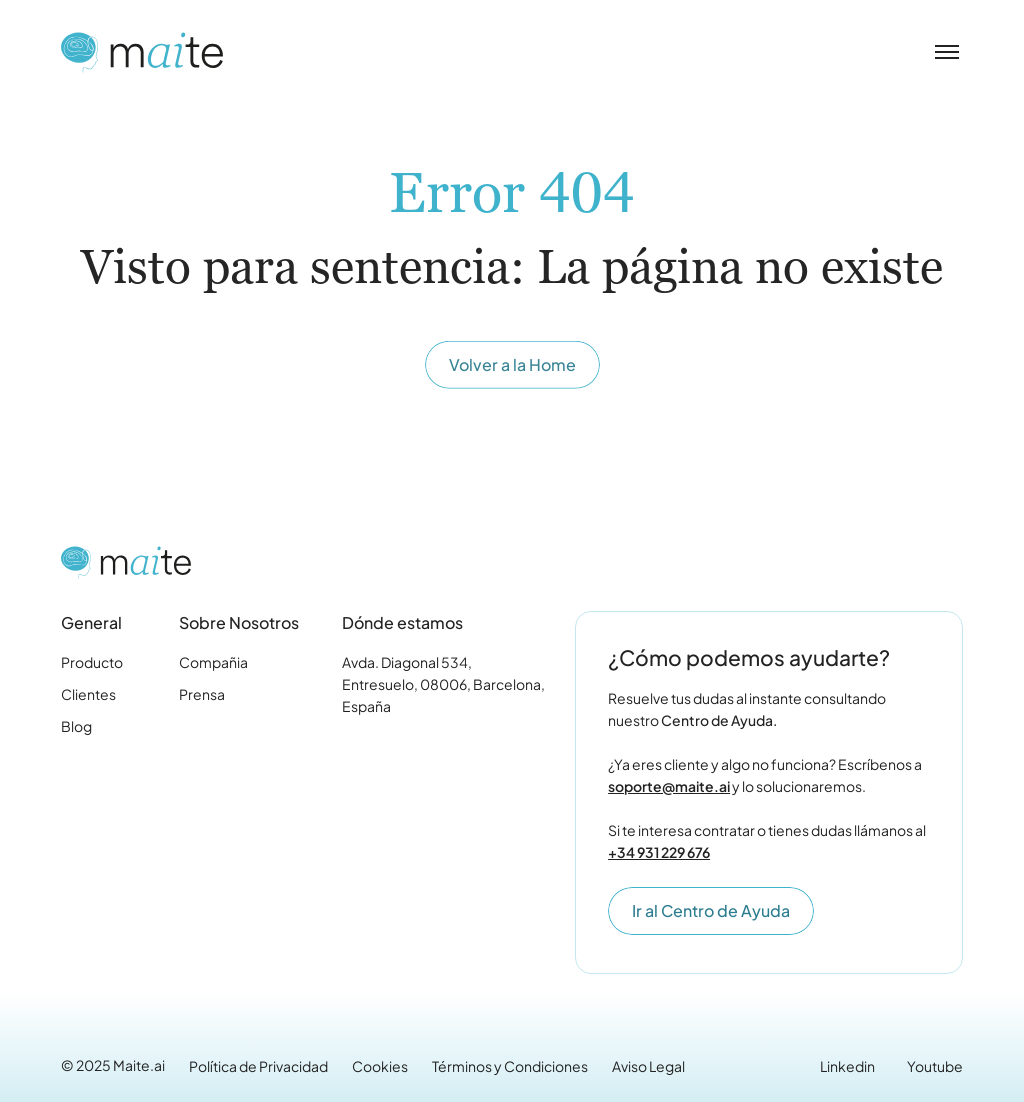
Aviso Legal (648, 1066)
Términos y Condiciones (510, 1066)
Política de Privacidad (258, 1066)
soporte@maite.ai (669, 786)
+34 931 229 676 (659, 852)
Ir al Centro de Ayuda (711, 910)
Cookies (380, 1066)
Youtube (935, 1066)
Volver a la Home (512, 366)
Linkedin (847, 1066)
